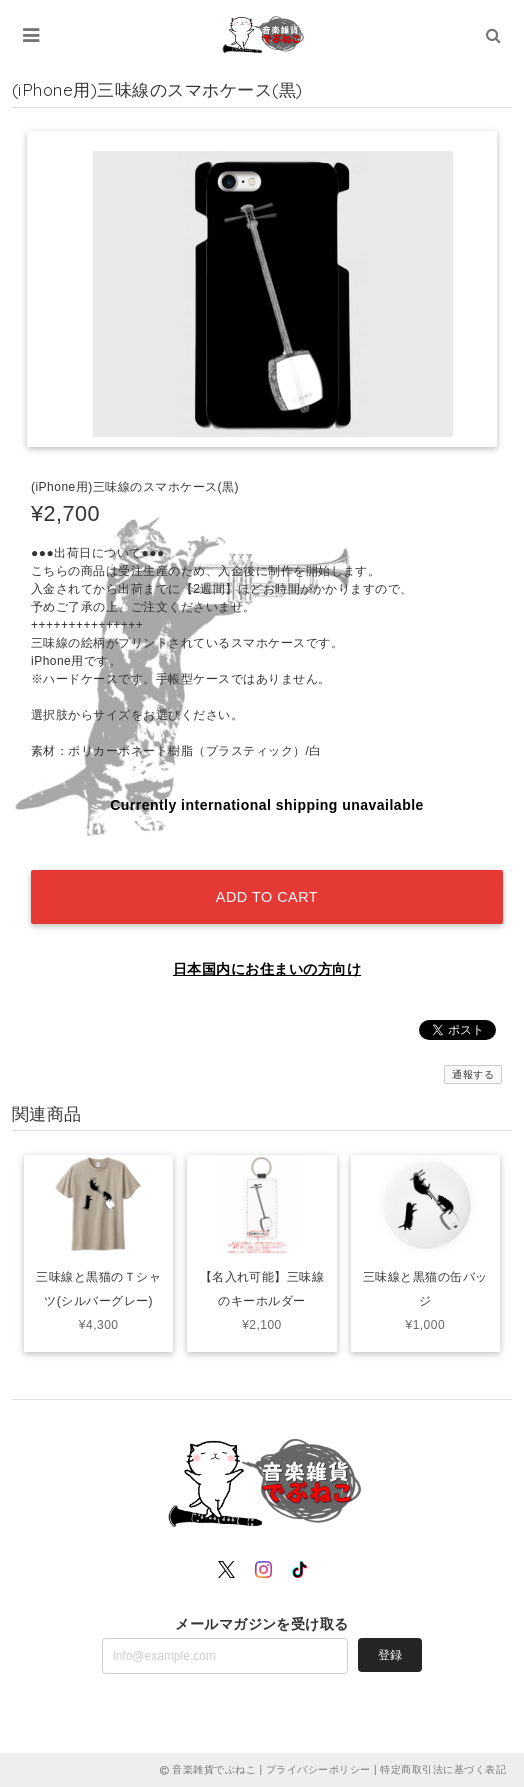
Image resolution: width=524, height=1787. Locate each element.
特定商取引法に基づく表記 (443, 1769)
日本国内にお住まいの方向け (267, 969)
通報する (473, 1074)
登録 (390, 1655)
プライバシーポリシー (318, 1769)
